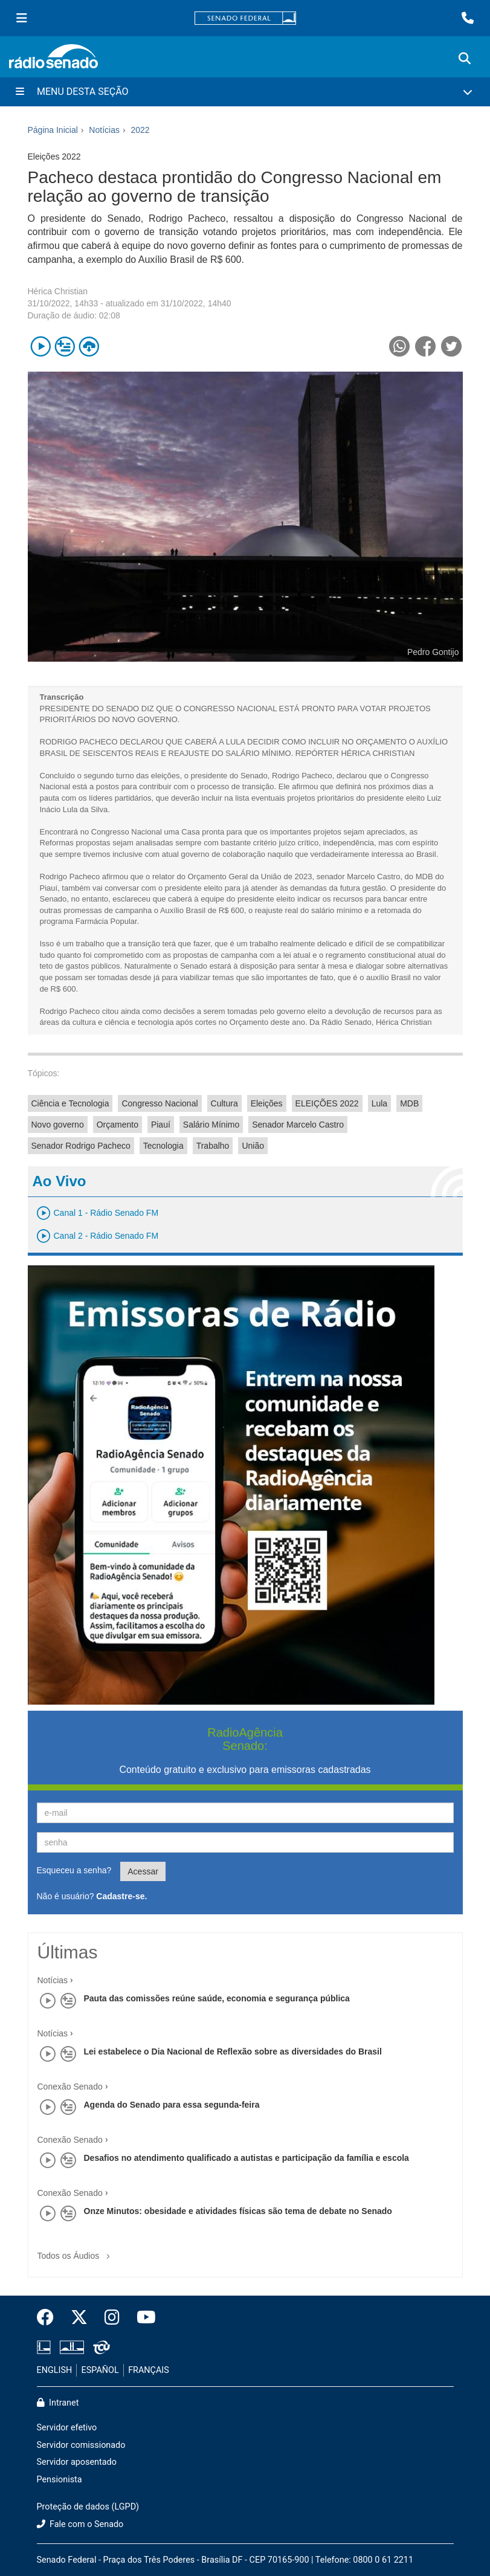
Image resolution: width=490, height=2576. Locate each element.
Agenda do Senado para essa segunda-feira (172, 2105)
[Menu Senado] (21, 18)
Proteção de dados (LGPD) (88, 2507)
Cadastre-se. (121, 1896)
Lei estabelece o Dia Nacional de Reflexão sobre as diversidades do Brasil (233, 2051)
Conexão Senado (70, 2086)
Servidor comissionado (81, 2445)
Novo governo (57, 1124)
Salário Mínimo (211, 1124)
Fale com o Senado (80, 2524)
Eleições (267, 1103)
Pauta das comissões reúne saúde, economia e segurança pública (217, 1998)
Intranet (58, 2403)
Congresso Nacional (159, 1103)
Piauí (160, 1124)
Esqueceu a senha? (74, 1870)
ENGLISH (55, 2370)
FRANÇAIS (148, 2370)
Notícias (52, 1980)
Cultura (224, 1103)
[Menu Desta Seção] (245, 91)
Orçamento (117, 1124)
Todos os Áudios (76, 2252)
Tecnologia (163, 1146)
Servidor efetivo (67, 2428)
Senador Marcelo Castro (298, 1124)
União (253, 1146)
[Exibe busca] (464, 58)
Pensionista (59, 2479)
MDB (409, 1103)
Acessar (142, 1871)
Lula (379, 1103)
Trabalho (213, 1146)
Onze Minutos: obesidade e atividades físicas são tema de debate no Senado (238, 2211)
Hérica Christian (58, 291)
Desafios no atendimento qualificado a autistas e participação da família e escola (246, 2158)
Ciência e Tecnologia (70, 1103)
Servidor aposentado (77, 2462)
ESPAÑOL (100, 2370)
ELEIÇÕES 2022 (327, 1103)
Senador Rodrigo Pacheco (81, 1146)
